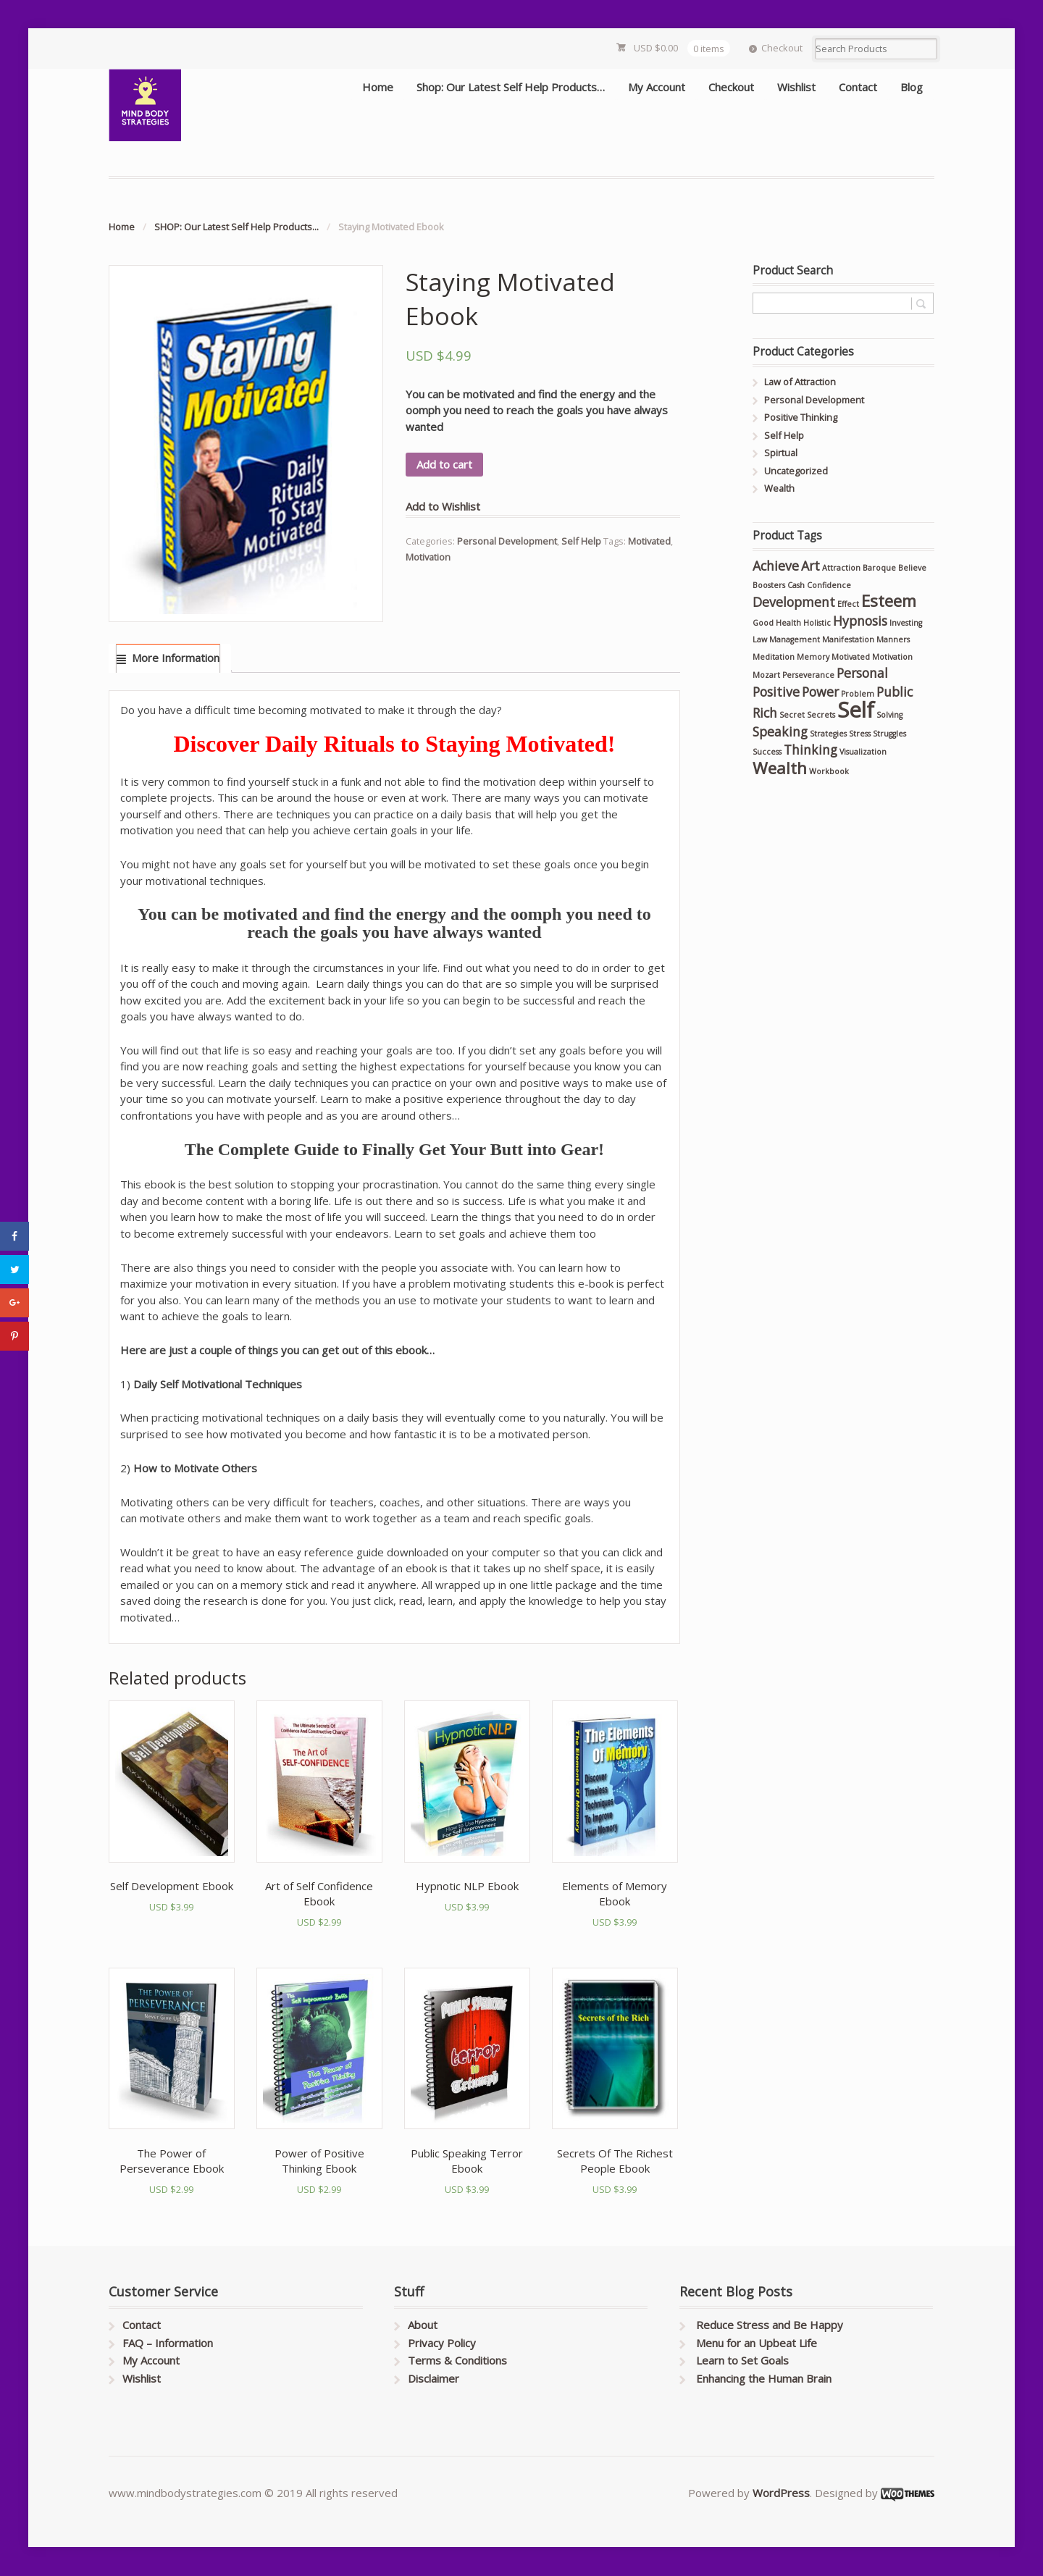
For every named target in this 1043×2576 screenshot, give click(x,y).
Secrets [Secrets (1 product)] (821, 715)
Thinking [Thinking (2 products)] (810, 749)
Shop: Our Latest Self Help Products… (510, 87)
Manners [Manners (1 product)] (893, 639)
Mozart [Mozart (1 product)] (766, 675)
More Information (175, 657)
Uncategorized (796, 470)
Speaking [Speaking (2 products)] (780, 731)
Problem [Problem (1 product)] (857, 694)
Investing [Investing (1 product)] (905, 623)
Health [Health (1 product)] (788, 623)
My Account (656, 87)
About (422, 2324)
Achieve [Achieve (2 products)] (776, 565)
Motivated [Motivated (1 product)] (851, 657)
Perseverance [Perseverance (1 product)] (808, 675)
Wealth (779, 488)
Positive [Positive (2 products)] (776, 691)
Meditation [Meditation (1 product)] (774, 657)
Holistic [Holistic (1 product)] (817, 623)
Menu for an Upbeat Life (756, 2343)
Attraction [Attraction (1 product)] (841, 568)
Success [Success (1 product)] (767, 752)
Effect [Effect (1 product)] (848, 604)
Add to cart (444, 464)
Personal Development (507, 540)
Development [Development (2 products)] (794, 602)
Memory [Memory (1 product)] (813, 657)
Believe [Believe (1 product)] (912, 568)
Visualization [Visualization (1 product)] (863, 752)
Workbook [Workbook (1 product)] (829, 771)
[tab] (168, 659)
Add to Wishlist (443, 506)
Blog (911, 87)
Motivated (649, 540)
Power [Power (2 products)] (820, 691)
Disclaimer (433, 2378)
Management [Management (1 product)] (794, 639)
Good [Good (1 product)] (763, 623)
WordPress (781, 2492)
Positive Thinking (800, 417)
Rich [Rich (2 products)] (765, 712)
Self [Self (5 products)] (855, 709)
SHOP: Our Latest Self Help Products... (236, 226)
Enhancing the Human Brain (764, 2378)
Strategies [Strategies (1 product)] (828, 734)
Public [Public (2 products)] (894, 691)
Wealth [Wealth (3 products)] (780, 768)
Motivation (428, 556)
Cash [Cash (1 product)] (796, 585)
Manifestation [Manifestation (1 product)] (848, 639)
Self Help (581, 540)
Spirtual (780, 452)
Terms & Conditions (457, 2360)
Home (377, 87)
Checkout (782, 47)
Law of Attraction (800, 381)
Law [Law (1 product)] (760, 639)
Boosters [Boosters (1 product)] (769, 585)
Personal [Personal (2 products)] (862, 672)
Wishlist (796, 87)
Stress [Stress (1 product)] (860, 734)
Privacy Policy (442, 2343)
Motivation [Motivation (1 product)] (892, 657)
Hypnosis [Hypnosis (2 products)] (860, 620)
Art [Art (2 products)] (810, 565)
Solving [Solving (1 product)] (889, 715)
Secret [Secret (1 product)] (792, 715)
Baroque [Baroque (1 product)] (879, 568)
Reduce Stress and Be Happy (769, 2324)
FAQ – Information (167, 2343)
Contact (858, 87)
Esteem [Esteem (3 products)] (888, 601)
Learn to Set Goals (742, 2360)
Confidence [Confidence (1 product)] (829, 585)
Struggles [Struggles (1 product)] (889, 734)
